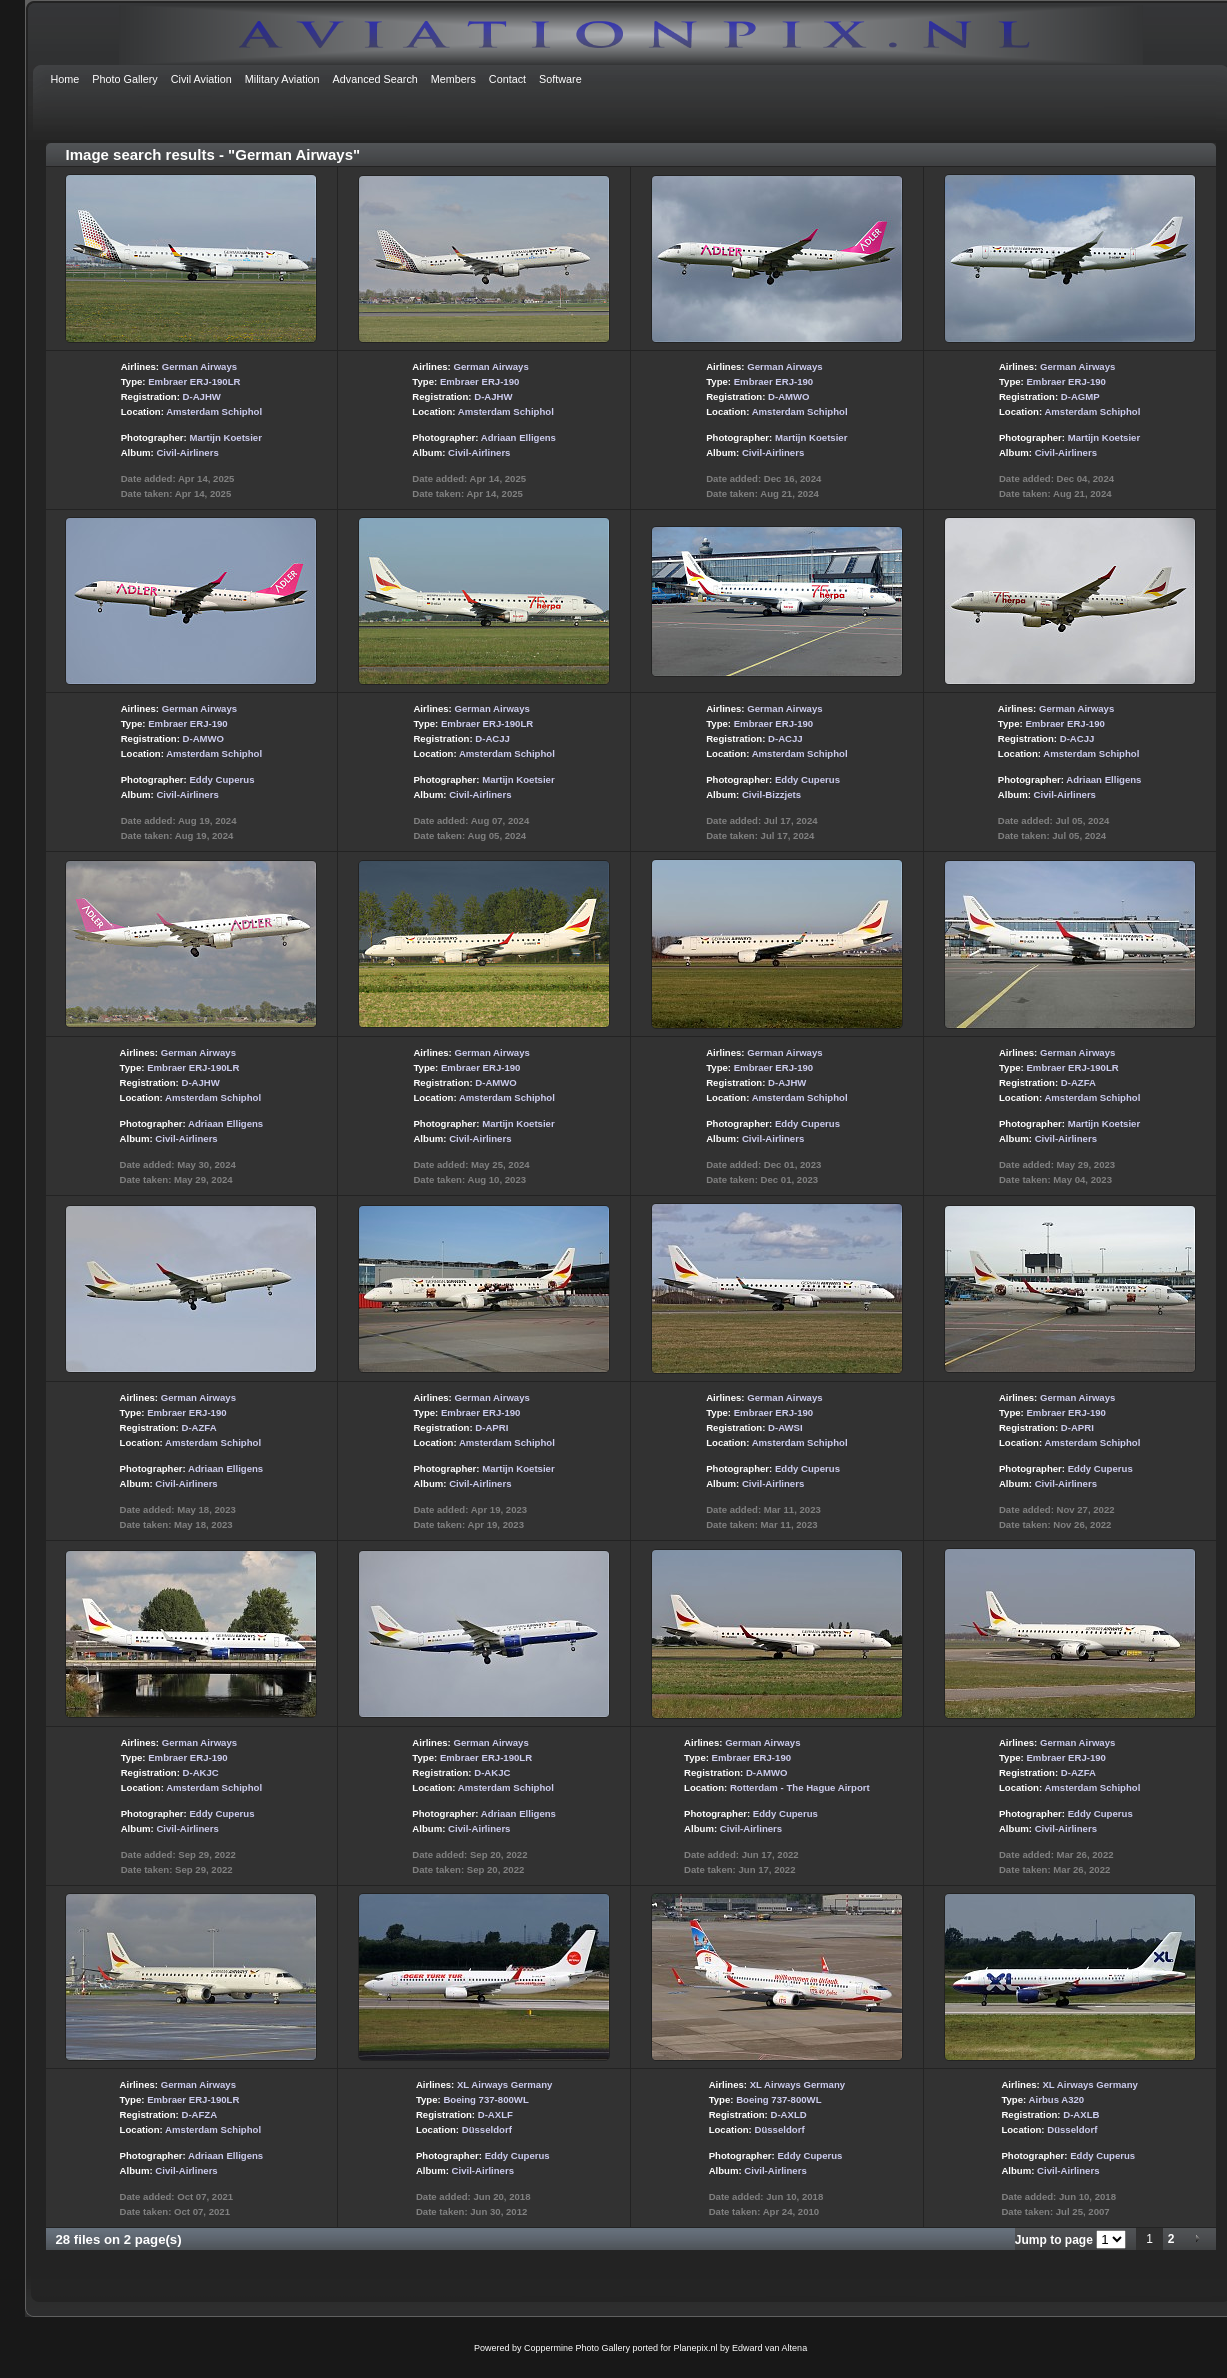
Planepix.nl (696, 2348)
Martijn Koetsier (225, 437)
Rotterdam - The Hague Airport (800, 1787)
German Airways (199, 366)
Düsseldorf (487, 2129)
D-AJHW (202, 396)
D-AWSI (785, 1427)
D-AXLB (1081, 2114)
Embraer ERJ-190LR (194, 381)
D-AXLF (495, 2114)
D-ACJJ (492, 738)
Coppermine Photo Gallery (577, 2348)
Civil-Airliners (187, 452)
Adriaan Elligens (518, 437)
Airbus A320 (1057, 2099)
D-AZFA (1078, 1082)
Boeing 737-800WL (485, 2099)
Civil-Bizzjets (771, 794)
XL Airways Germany (504, 2084)
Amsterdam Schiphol (214, 411)
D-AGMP (1080, 396)
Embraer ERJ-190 (479, 381)
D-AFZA (199, 2114)
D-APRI (491, 1427)
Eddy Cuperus (221, 779)
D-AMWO (789, 396)
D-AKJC (201, 1772)
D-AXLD (788, 2114)
